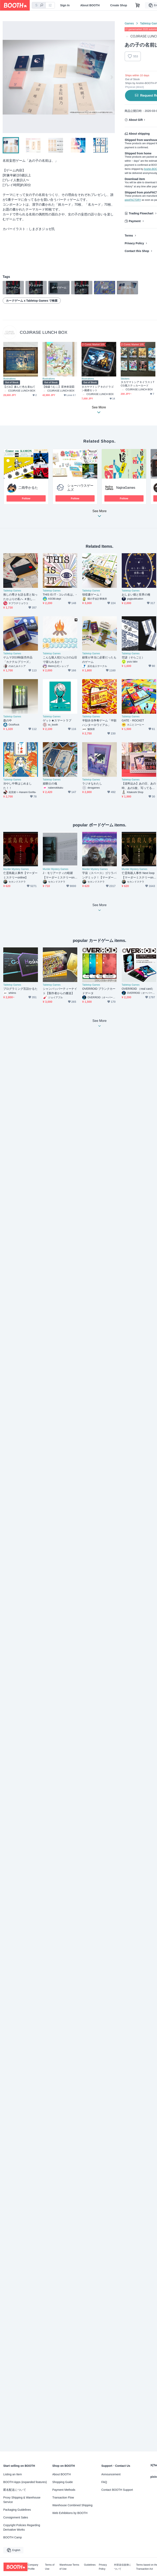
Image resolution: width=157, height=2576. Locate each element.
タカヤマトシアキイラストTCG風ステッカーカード (137, 384)
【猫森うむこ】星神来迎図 (58, 386)
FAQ (104, 2482)
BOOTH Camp (12, 2537)
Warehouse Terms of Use (69, 2567)
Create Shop (118, 5)
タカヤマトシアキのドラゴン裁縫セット (98, 388)
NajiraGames (125, 487)
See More (99, 515)
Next (111, 77)
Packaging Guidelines (17, 2509)
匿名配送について (14, 2489)
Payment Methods (63, 2489)
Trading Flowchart (141, 213)
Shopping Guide (62, 2482)
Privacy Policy (134, 243)
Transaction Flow (63, 2497)
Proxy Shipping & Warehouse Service (21, 2500)
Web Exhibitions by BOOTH (69, 2513)
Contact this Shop (137, 251)
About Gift (136, 119)
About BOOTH (90, 5)
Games (129, 23)
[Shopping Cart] (137, 5)
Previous (6, 77)
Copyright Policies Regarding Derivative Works (21, 2527)
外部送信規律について (122, 2567)
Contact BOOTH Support (117, 2489)
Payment (134, 221)
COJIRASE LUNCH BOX (43, 332)
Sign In (65, 5)
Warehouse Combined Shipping (72, 2505)
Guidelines (90, 2565)
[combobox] (39, 5)
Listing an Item (12, 2474)
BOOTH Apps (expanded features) (25, 2482)
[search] (41, 5)
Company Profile (33, 2567)
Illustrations (9, 379)
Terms (129, 235)
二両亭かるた (28, 487)
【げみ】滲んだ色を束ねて (19, 386)
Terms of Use (49, 2567)
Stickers (125, 379)
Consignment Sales (15, 2517)
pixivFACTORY (133, 200)
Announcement (111, 2474)
